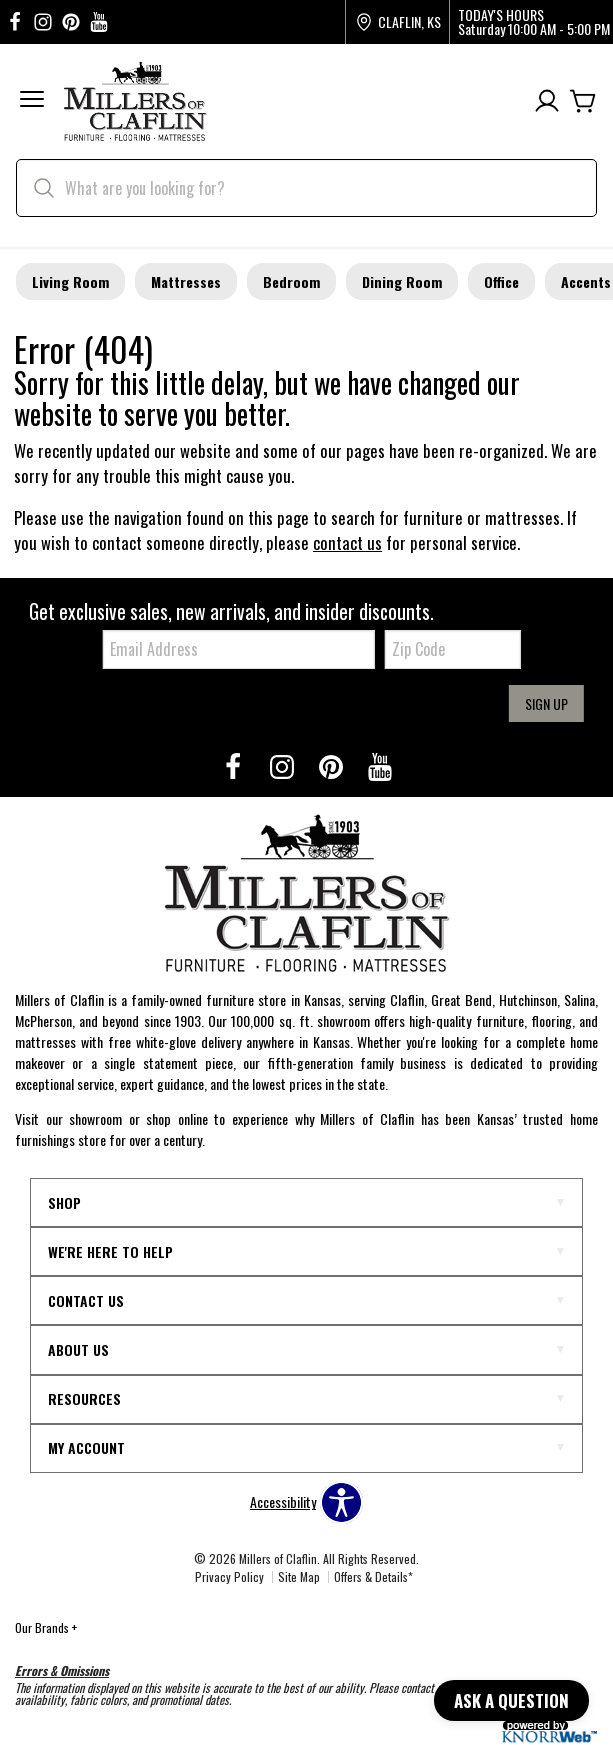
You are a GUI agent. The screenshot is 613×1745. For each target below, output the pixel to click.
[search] (306, 188)
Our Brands (46, 1627)
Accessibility (283, 1502)
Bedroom (291, 281)
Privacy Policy (229, 1576)
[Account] (547, 101)
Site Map (299, 1576)
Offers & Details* (373, 1576)
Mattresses (186, 281)
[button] (32, 101)
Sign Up (546, 703)
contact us (347, 542)
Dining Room (402, 281)
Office (501, 281)
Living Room (70, 281)
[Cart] (583, 101)
